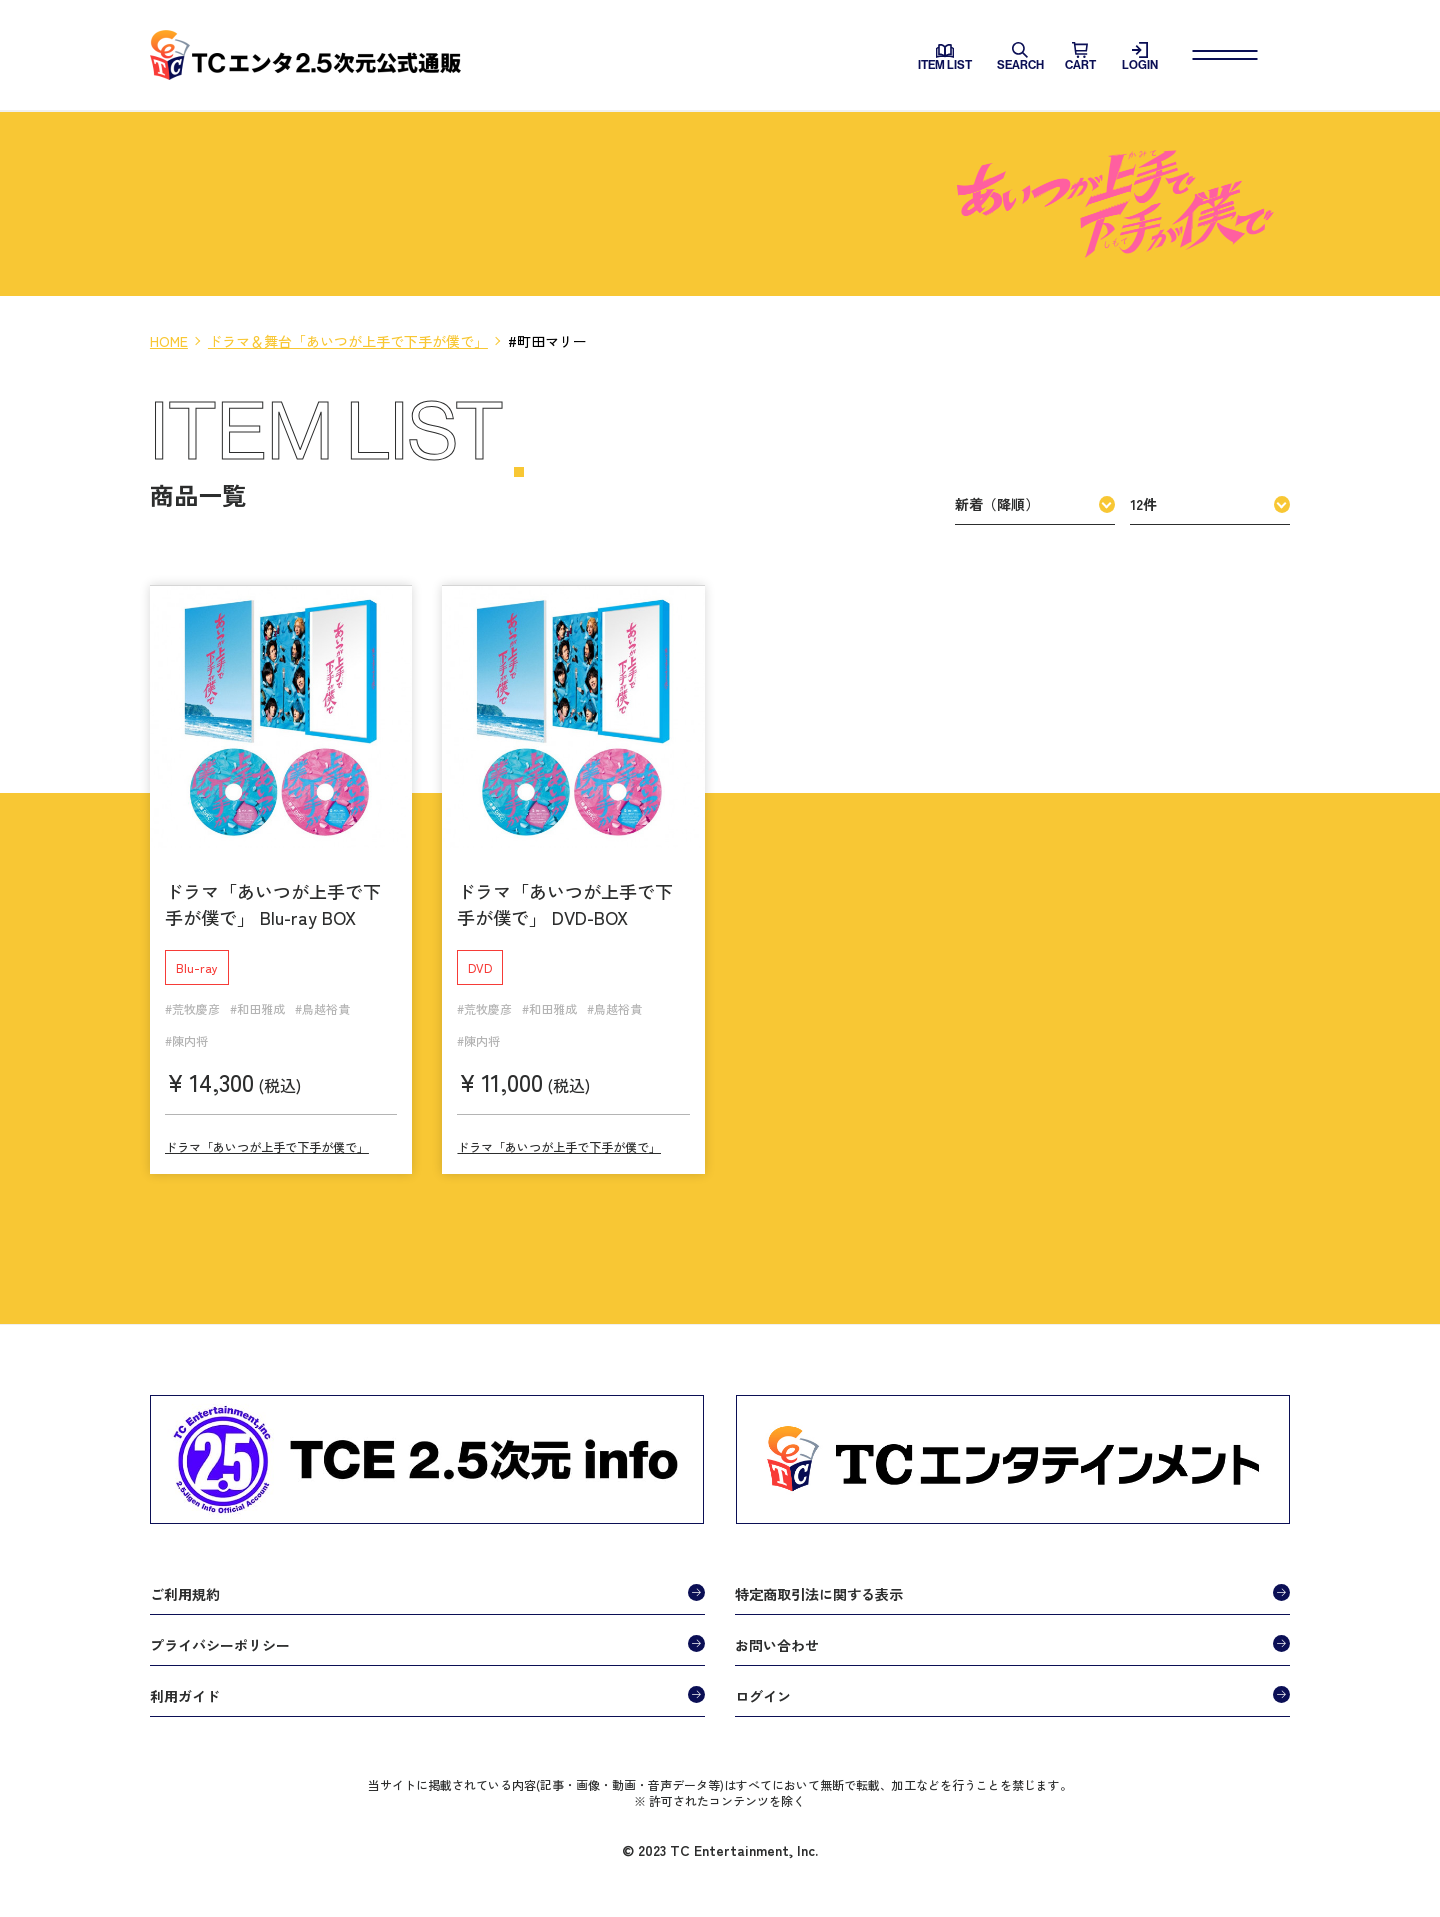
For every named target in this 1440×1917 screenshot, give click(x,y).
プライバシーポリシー (220, 1631)
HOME (169, 341)
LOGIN (1140, 57)
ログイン (763, 1682)
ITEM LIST (945, 58)
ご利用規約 (185, 1580)
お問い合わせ (777, 1631)
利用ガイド (185, 1682)
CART (1080, 57)
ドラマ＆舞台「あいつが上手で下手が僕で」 (348, 341)
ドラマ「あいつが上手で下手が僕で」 (267, 1133)
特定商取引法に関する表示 (819, 1580)
